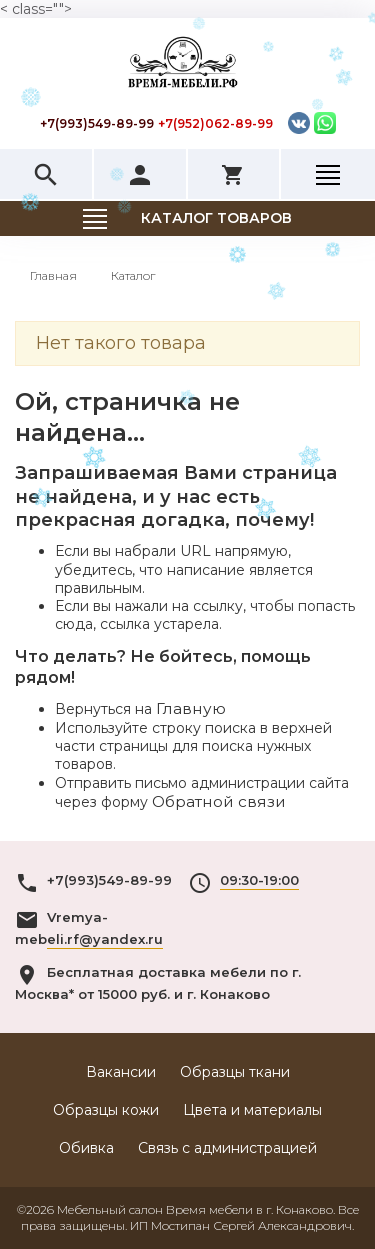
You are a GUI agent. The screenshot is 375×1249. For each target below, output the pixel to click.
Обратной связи (219, 801)
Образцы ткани (235, 1072)
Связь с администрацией (227, 1148)
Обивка (86, 1148)
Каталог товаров (216, 218)
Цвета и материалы (252, 1110)
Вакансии (121, 1072)
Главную (191, 708)
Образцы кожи (106, 1110)
